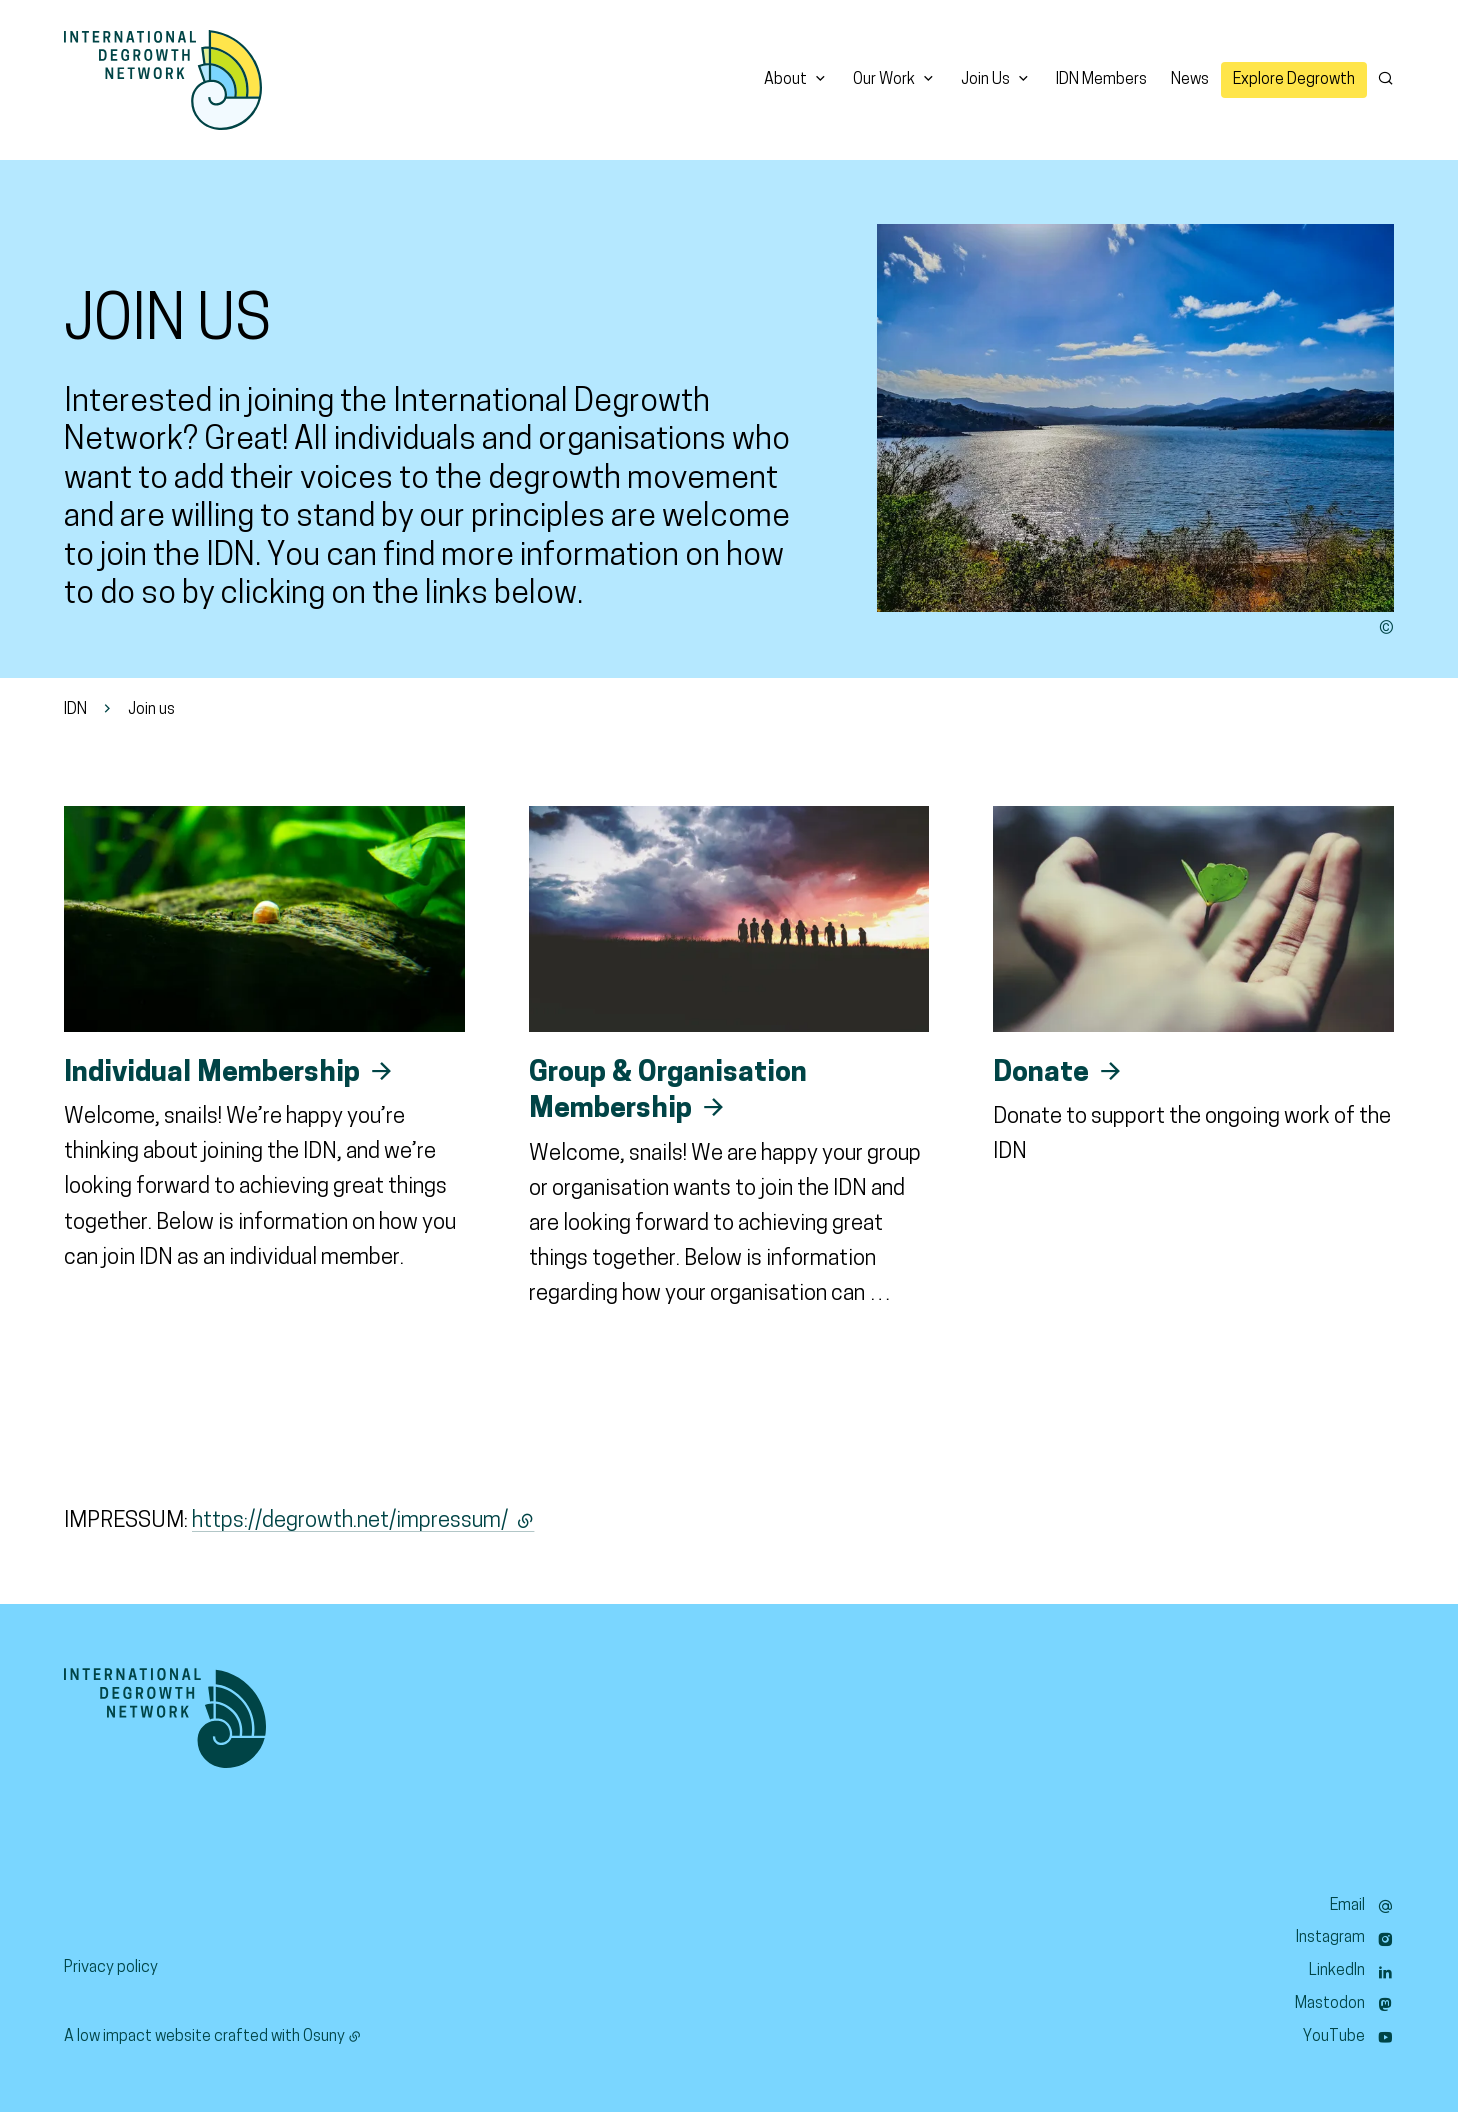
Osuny (324, 2037)
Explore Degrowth (1294, 80)
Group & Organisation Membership (668, 1092)
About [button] (785, 80)
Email (1347, 1906)
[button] (1135, 418)
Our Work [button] (884, 80)
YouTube (1334, 2037)
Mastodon (1330, 2004)
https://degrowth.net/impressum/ (363, 1521)
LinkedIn (1337, 1971)
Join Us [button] (985, 80)
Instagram (1330, 1938)
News (1190, 80)
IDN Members (1101, 80)
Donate (1041, 1074)
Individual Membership (212, 1074)
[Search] (1385, 78)
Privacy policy (111, 1968)
